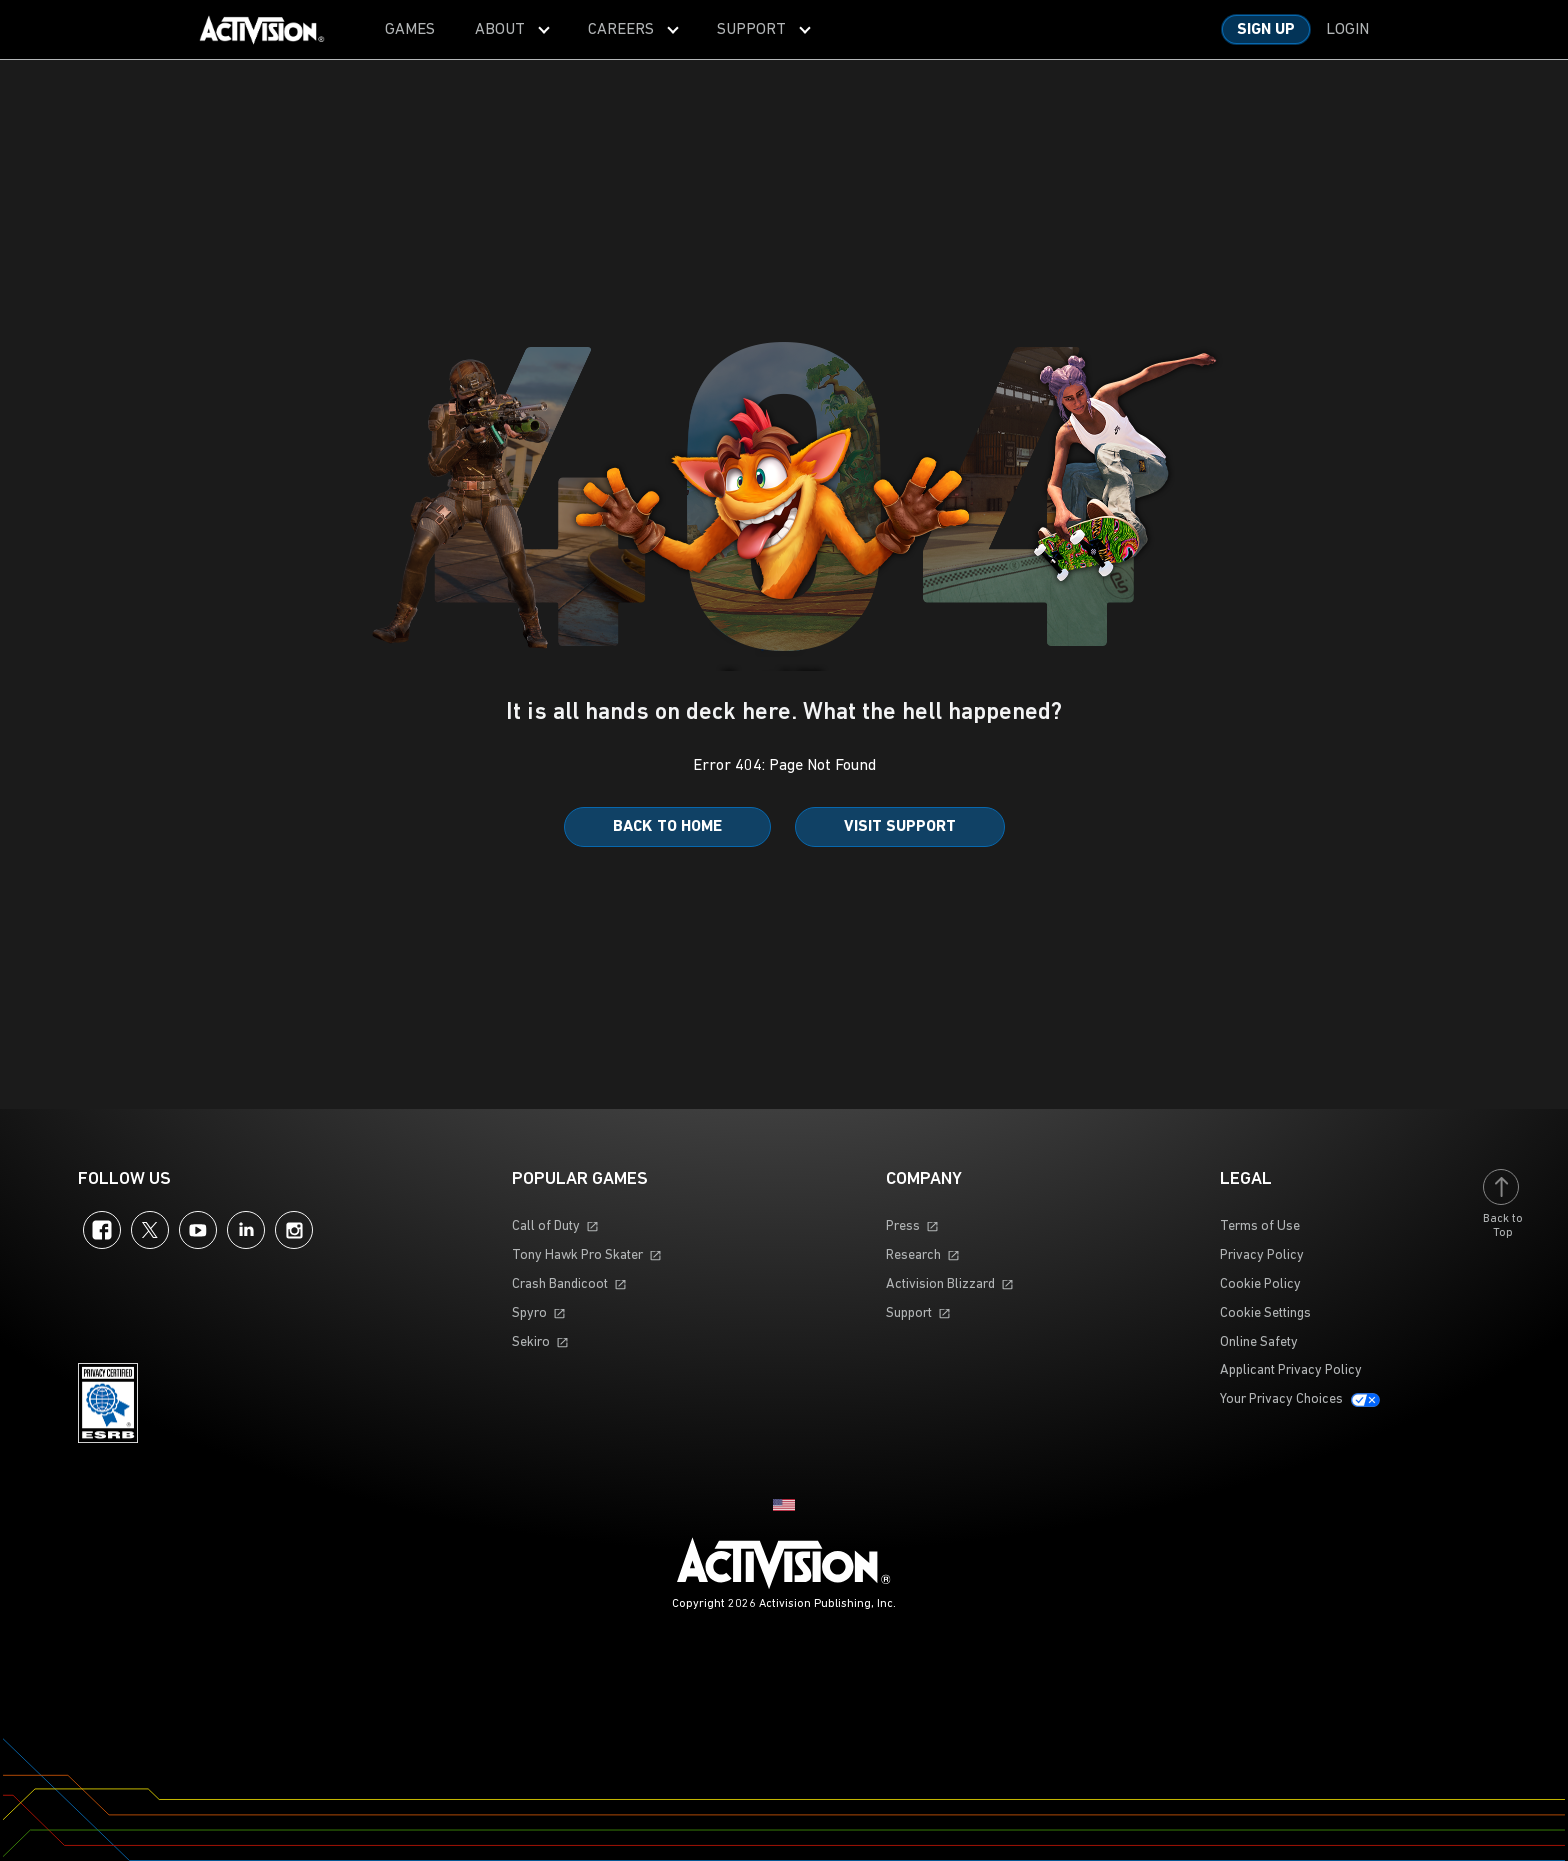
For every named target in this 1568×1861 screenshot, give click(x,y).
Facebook (102, 1230)
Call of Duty (546, 1226)
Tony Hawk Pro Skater (577, 1255)
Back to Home (667, 827)
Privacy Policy (1262, 1255)
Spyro (529, 1313)
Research (913, 1255)
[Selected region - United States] (784, 1505)
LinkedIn (246, 1230)
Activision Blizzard (940, 1284)
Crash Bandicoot (560, 1284)
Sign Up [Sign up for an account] (1266, 30)
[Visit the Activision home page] (262, 30)
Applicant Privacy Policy (1291, 1370)
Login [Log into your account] (1347, 30)
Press (903, 1226)
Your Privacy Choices (1281, 1399)
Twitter (150, 1230)
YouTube (198, 1230)
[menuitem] (410, 29)
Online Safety (1259, 1342)
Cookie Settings (1265, 1313)
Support (909, 1313)
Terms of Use (1260, 1226)
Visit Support (900, 827)
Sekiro (531, 1342)
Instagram (294, 1230)
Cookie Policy (1260, 1284)
